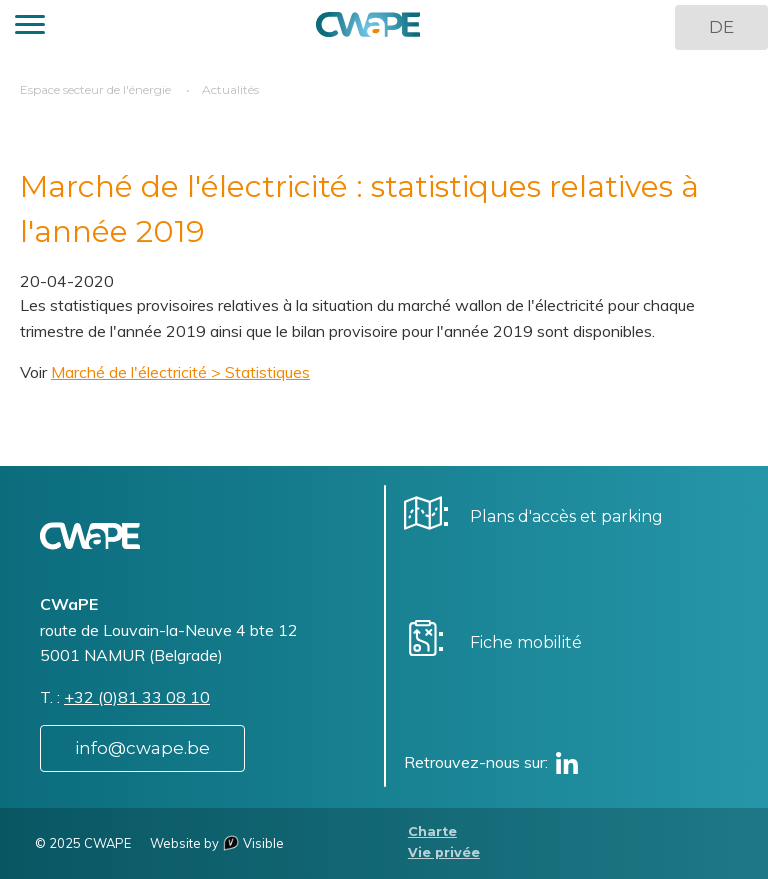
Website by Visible (217, 843)
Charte (432, 831)
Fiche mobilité (526, 642)
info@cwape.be (142, 748)
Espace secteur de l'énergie (95, 89)
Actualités (230, 89)
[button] (30, 27)
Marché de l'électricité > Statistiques (180, 372)
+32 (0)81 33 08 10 (137, 697)
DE (721, 27)
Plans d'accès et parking (566, 516)
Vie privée (444, 852)
